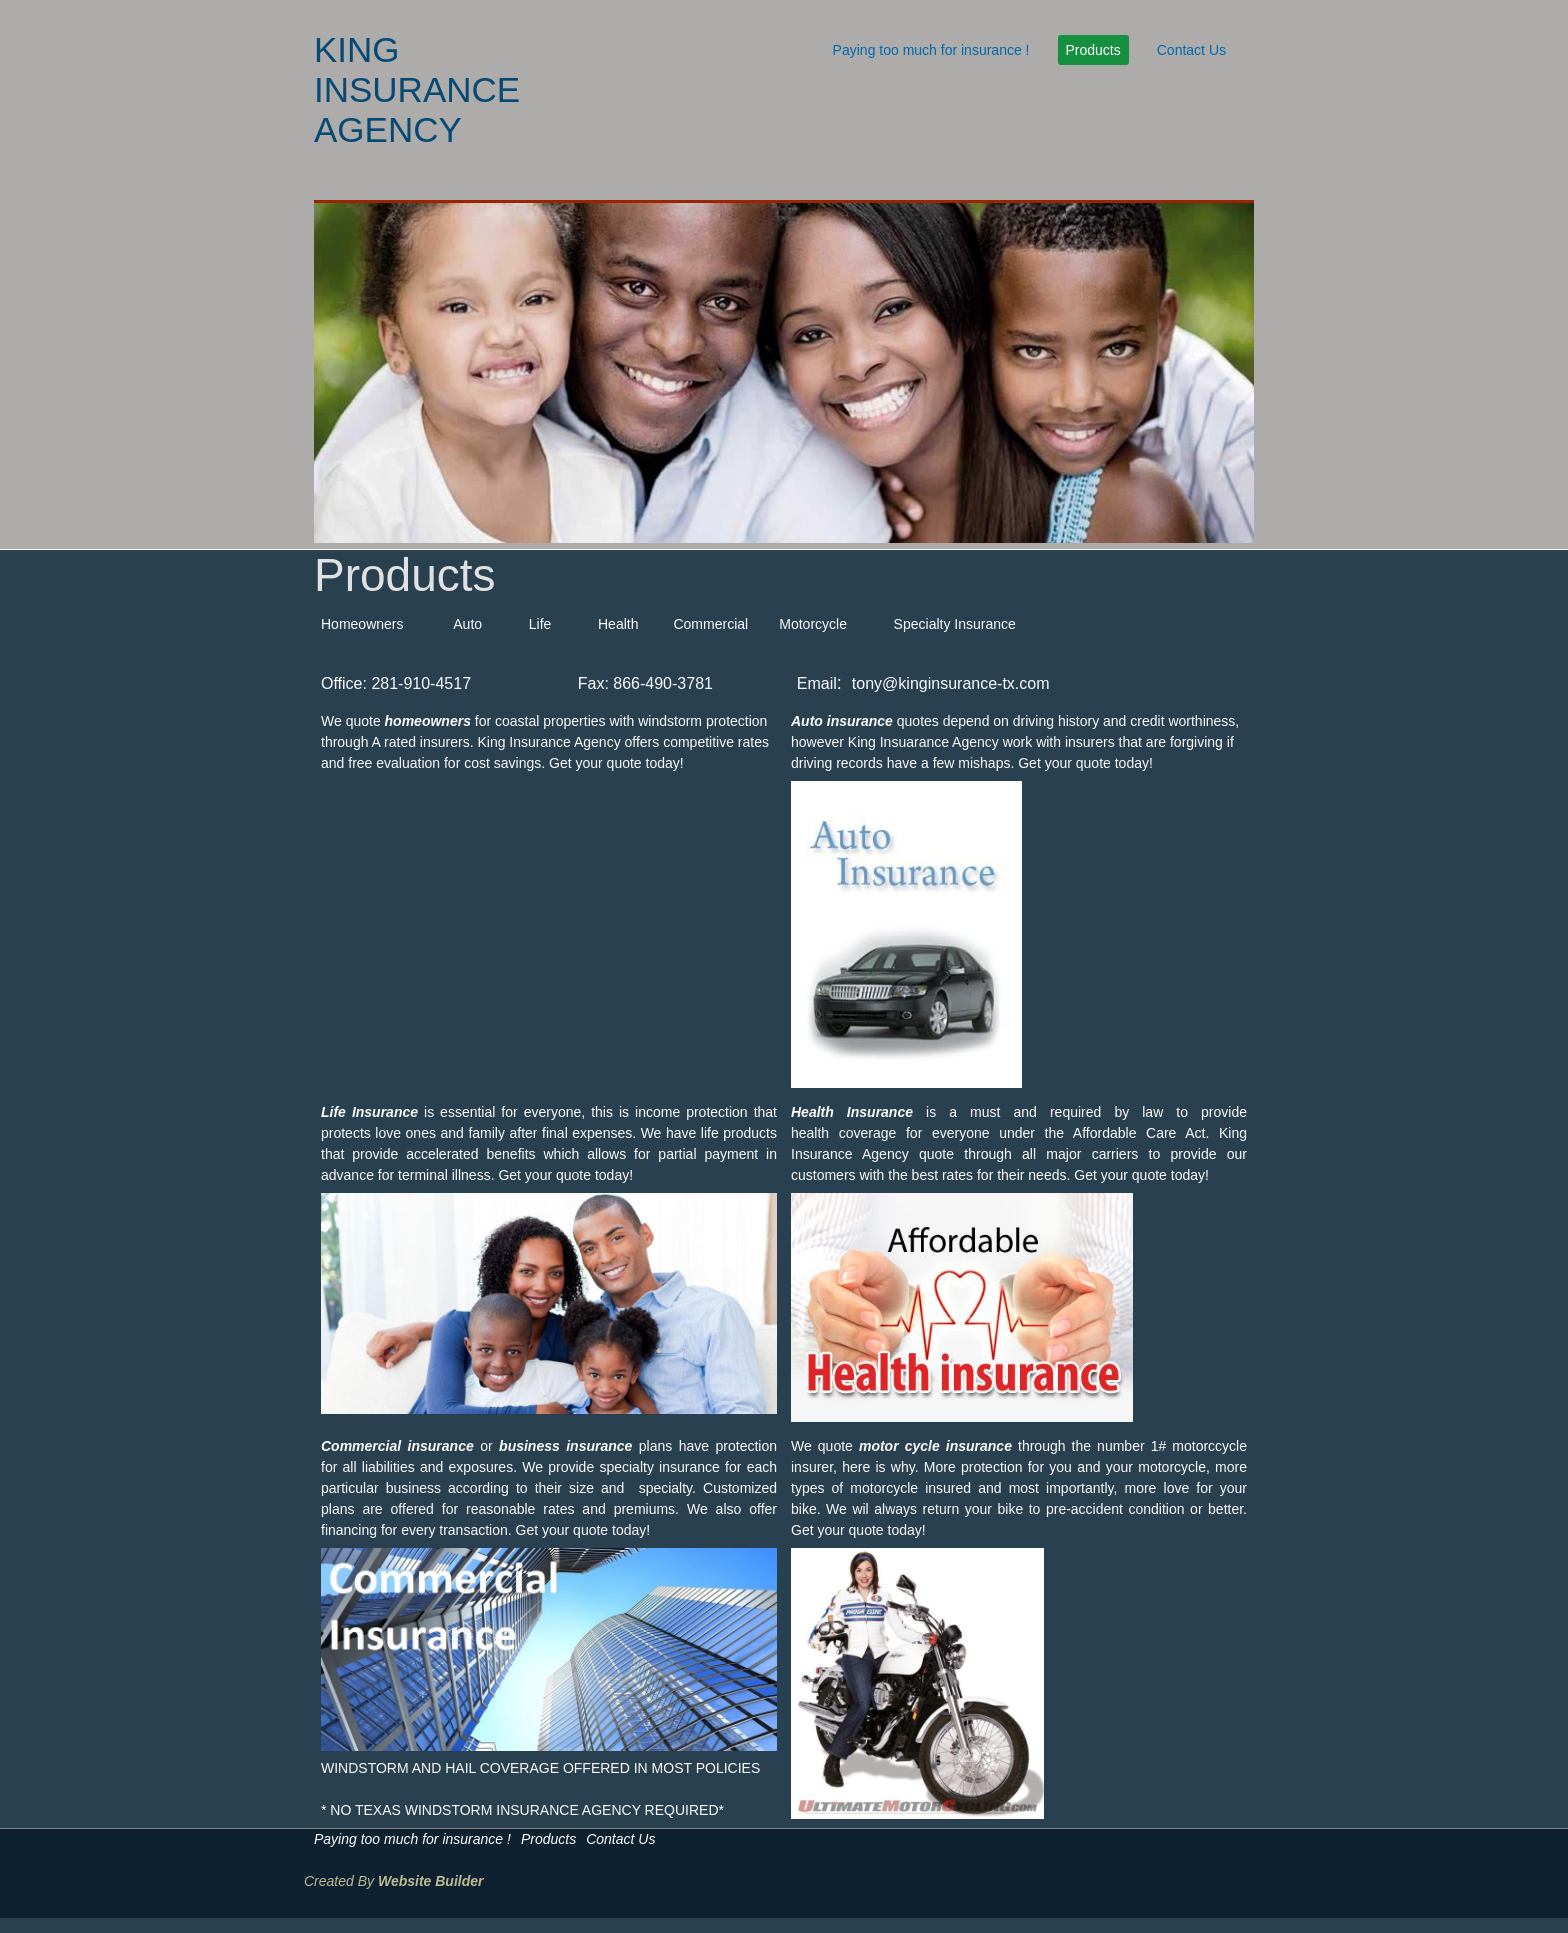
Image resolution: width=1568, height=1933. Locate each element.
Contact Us (1191, 50)
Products (1093, 50)
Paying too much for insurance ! (931, 50)
